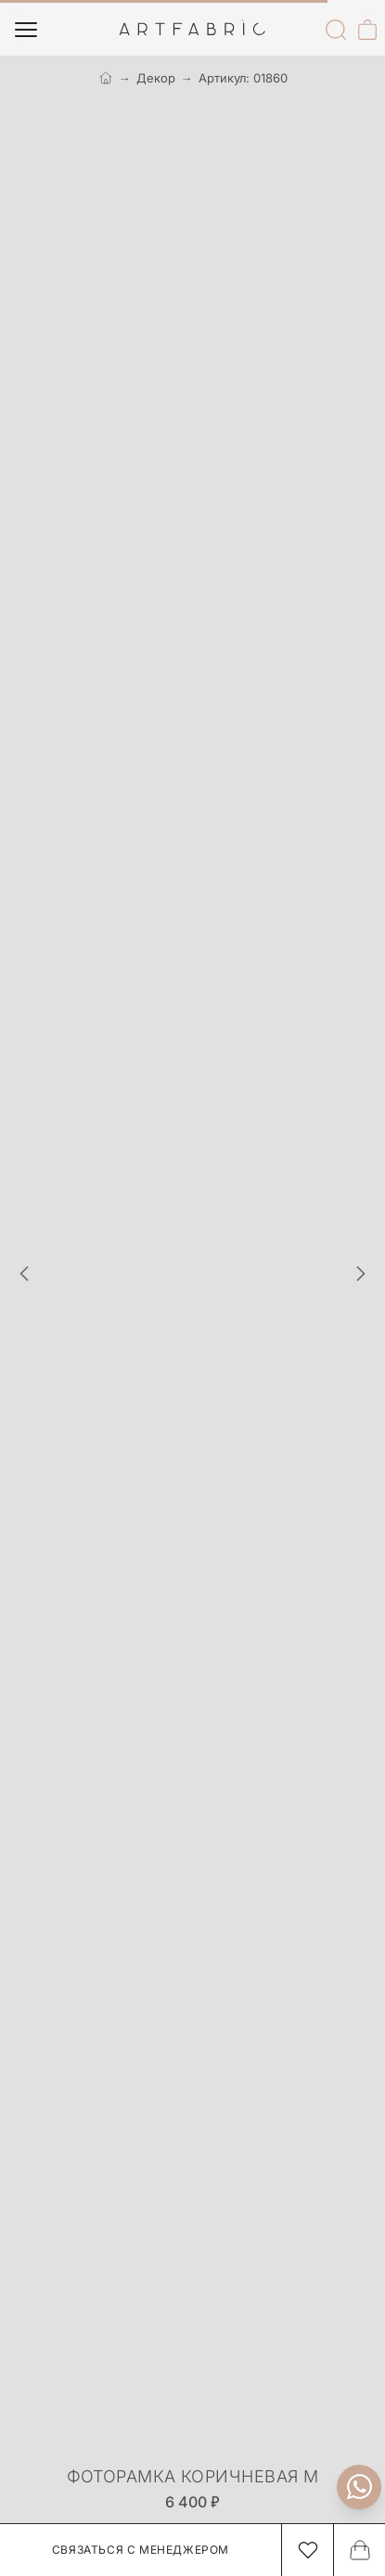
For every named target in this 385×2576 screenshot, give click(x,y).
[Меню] (26, 29)
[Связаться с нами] (359, 2487)
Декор (155, 77)
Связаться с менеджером (140, 2550)
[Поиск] (336, 29)
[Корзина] (367, 29)
